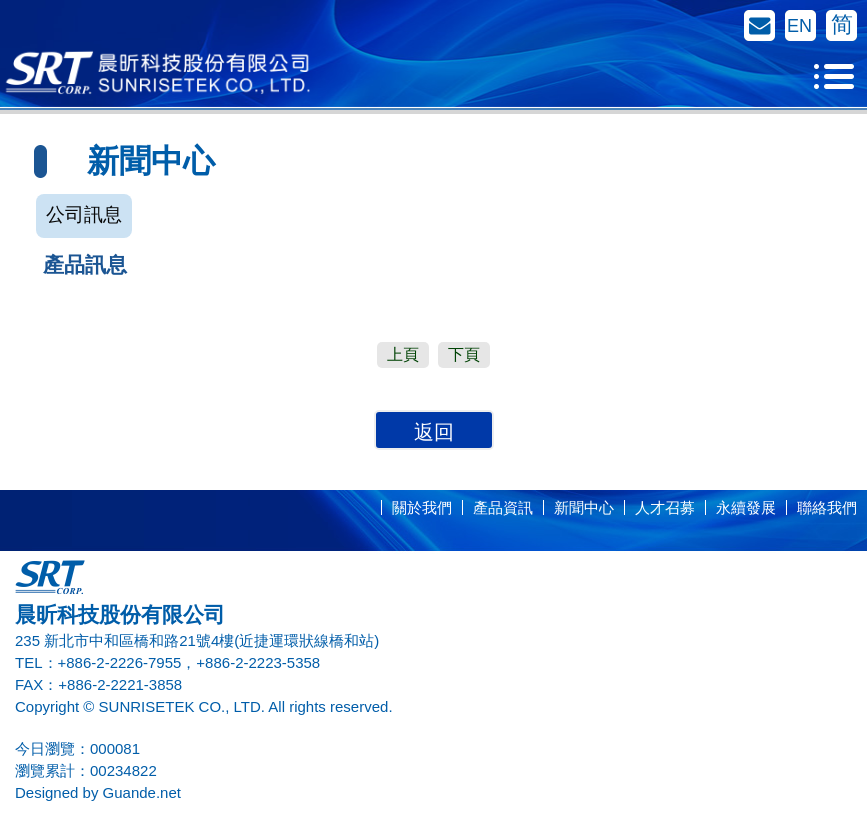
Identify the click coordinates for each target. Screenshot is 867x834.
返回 (434, 432)
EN (799, 26)
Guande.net (142, 792)
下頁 (464, 354)
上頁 (403, 354)
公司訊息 (84, 214)
